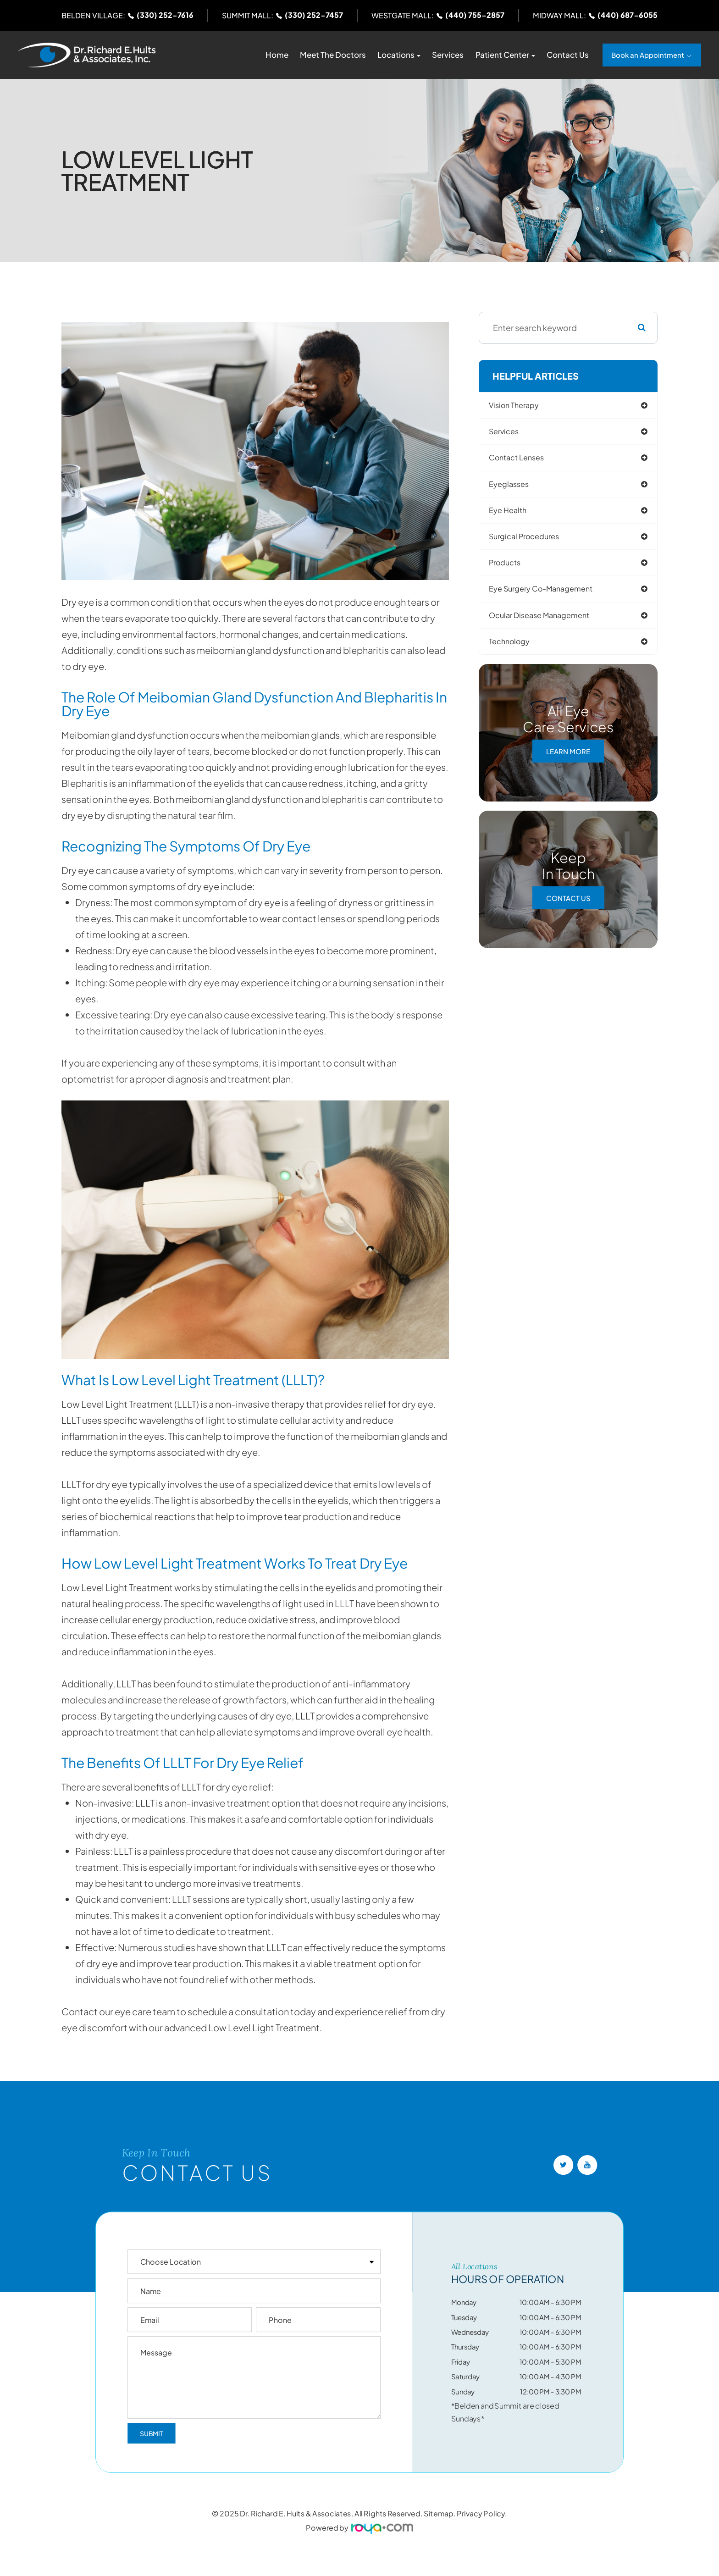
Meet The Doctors (333, 55)
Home (276, 55)
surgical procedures (532, 541)
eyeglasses (515, 486)
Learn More (568, 759)
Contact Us (568, 55)
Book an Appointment (647, 54)
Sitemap (439, 2513)
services (509, 432)
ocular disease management (548, 622)
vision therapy (521, 405)
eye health (513, 514)
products (511, 568)
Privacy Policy (481, 2513)
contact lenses (523, 459)
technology (516, 649)
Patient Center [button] (505, 55)
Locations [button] (398, 55)
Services (448, 55)
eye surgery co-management (550, 595)
